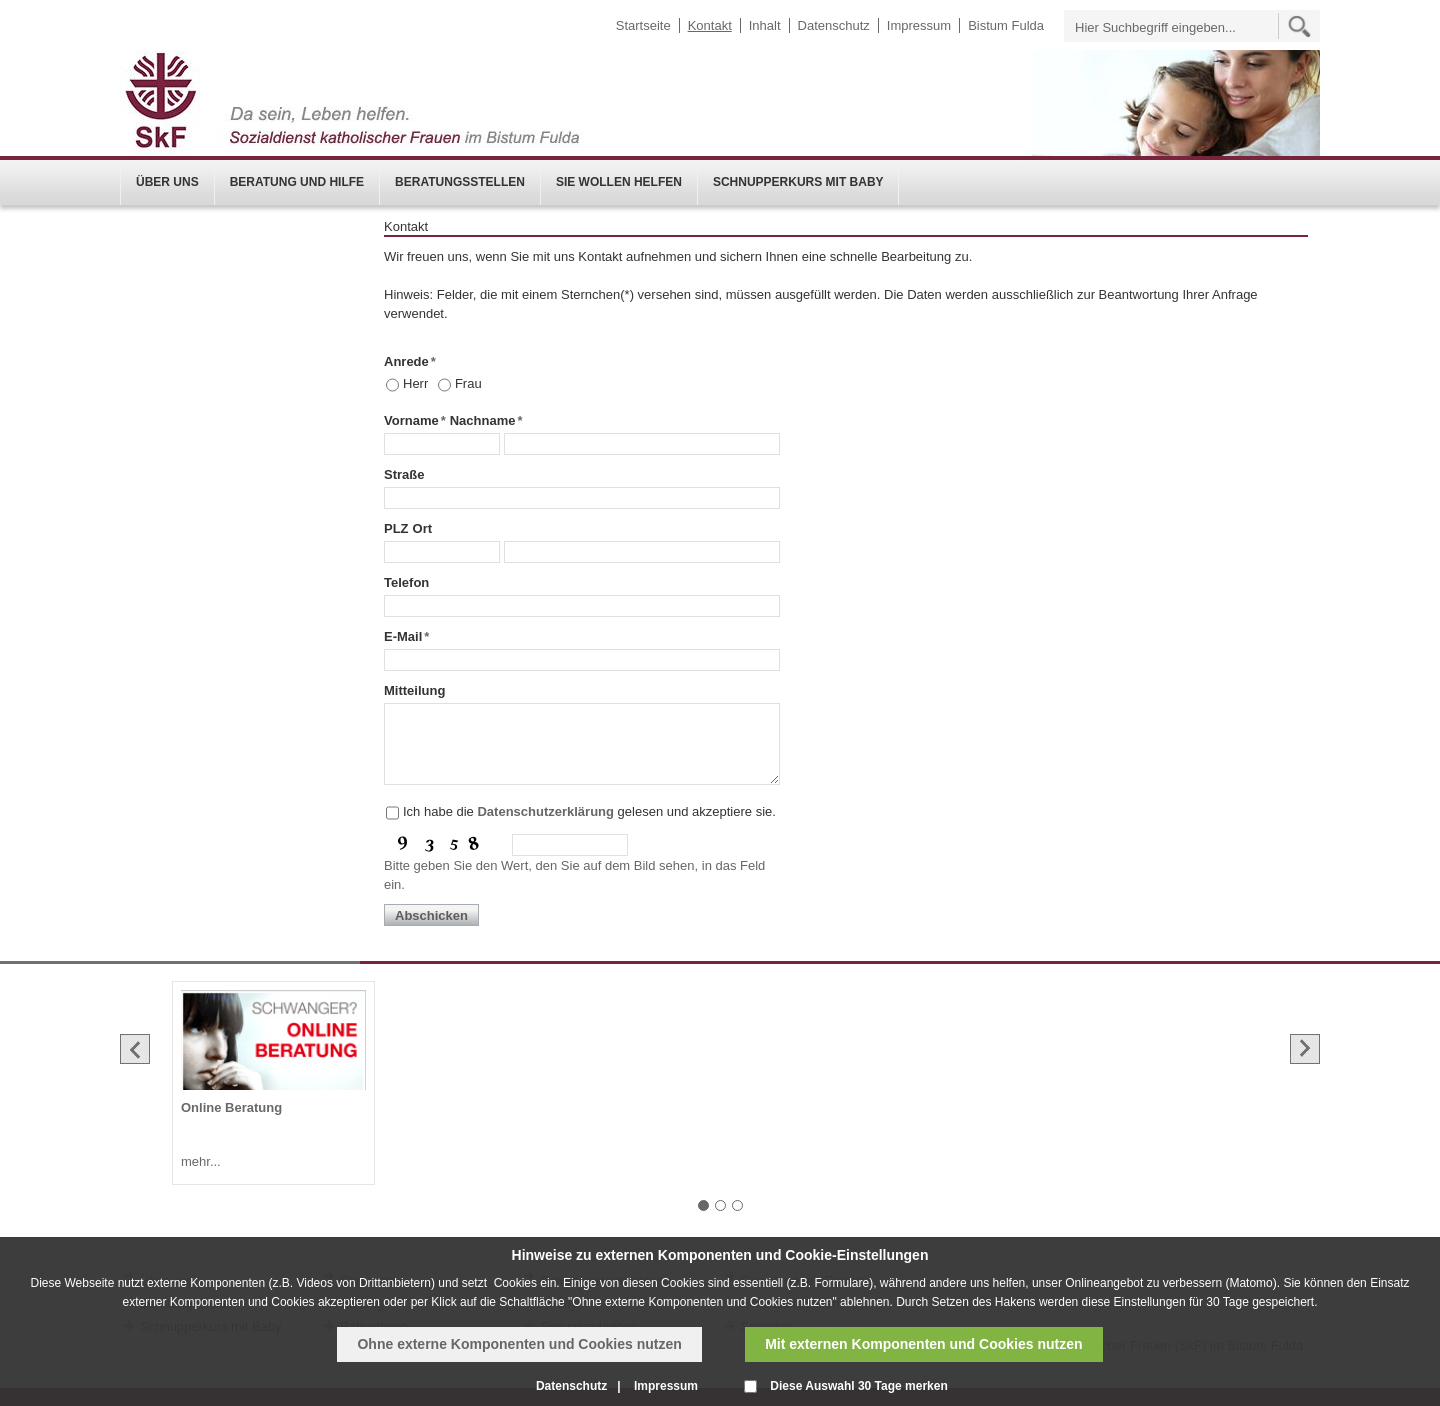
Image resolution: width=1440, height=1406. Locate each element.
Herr (415, 383)
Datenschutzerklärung (545, 811)
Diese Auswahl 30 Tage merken (858, 1386)
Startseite (643, 25)
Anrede (410, 361)
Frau (468, 383)
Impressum (919, 25)
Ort (423, 528)
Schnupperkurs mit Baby (798, 182)
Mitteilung (414, 690)
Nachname (486, 420)
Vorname (415, 420)
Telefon (406, 582)
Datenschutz (834, 25)
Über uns (167, 182)
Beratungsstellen (460, 182)
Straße (404, 474)
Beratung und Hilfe (297, 182)
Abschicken (431, 915)
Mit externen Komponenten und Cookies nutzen (923, 1344)
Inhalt (765, 25)
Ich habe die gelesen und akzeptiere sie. (589, 811)
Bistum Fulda (1006, 25)
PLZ (396, 528)
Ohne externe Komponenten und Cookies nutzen (519, 1344)
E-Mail (406, 636)
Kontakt (710, 25)
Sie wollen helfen (619, 182)
